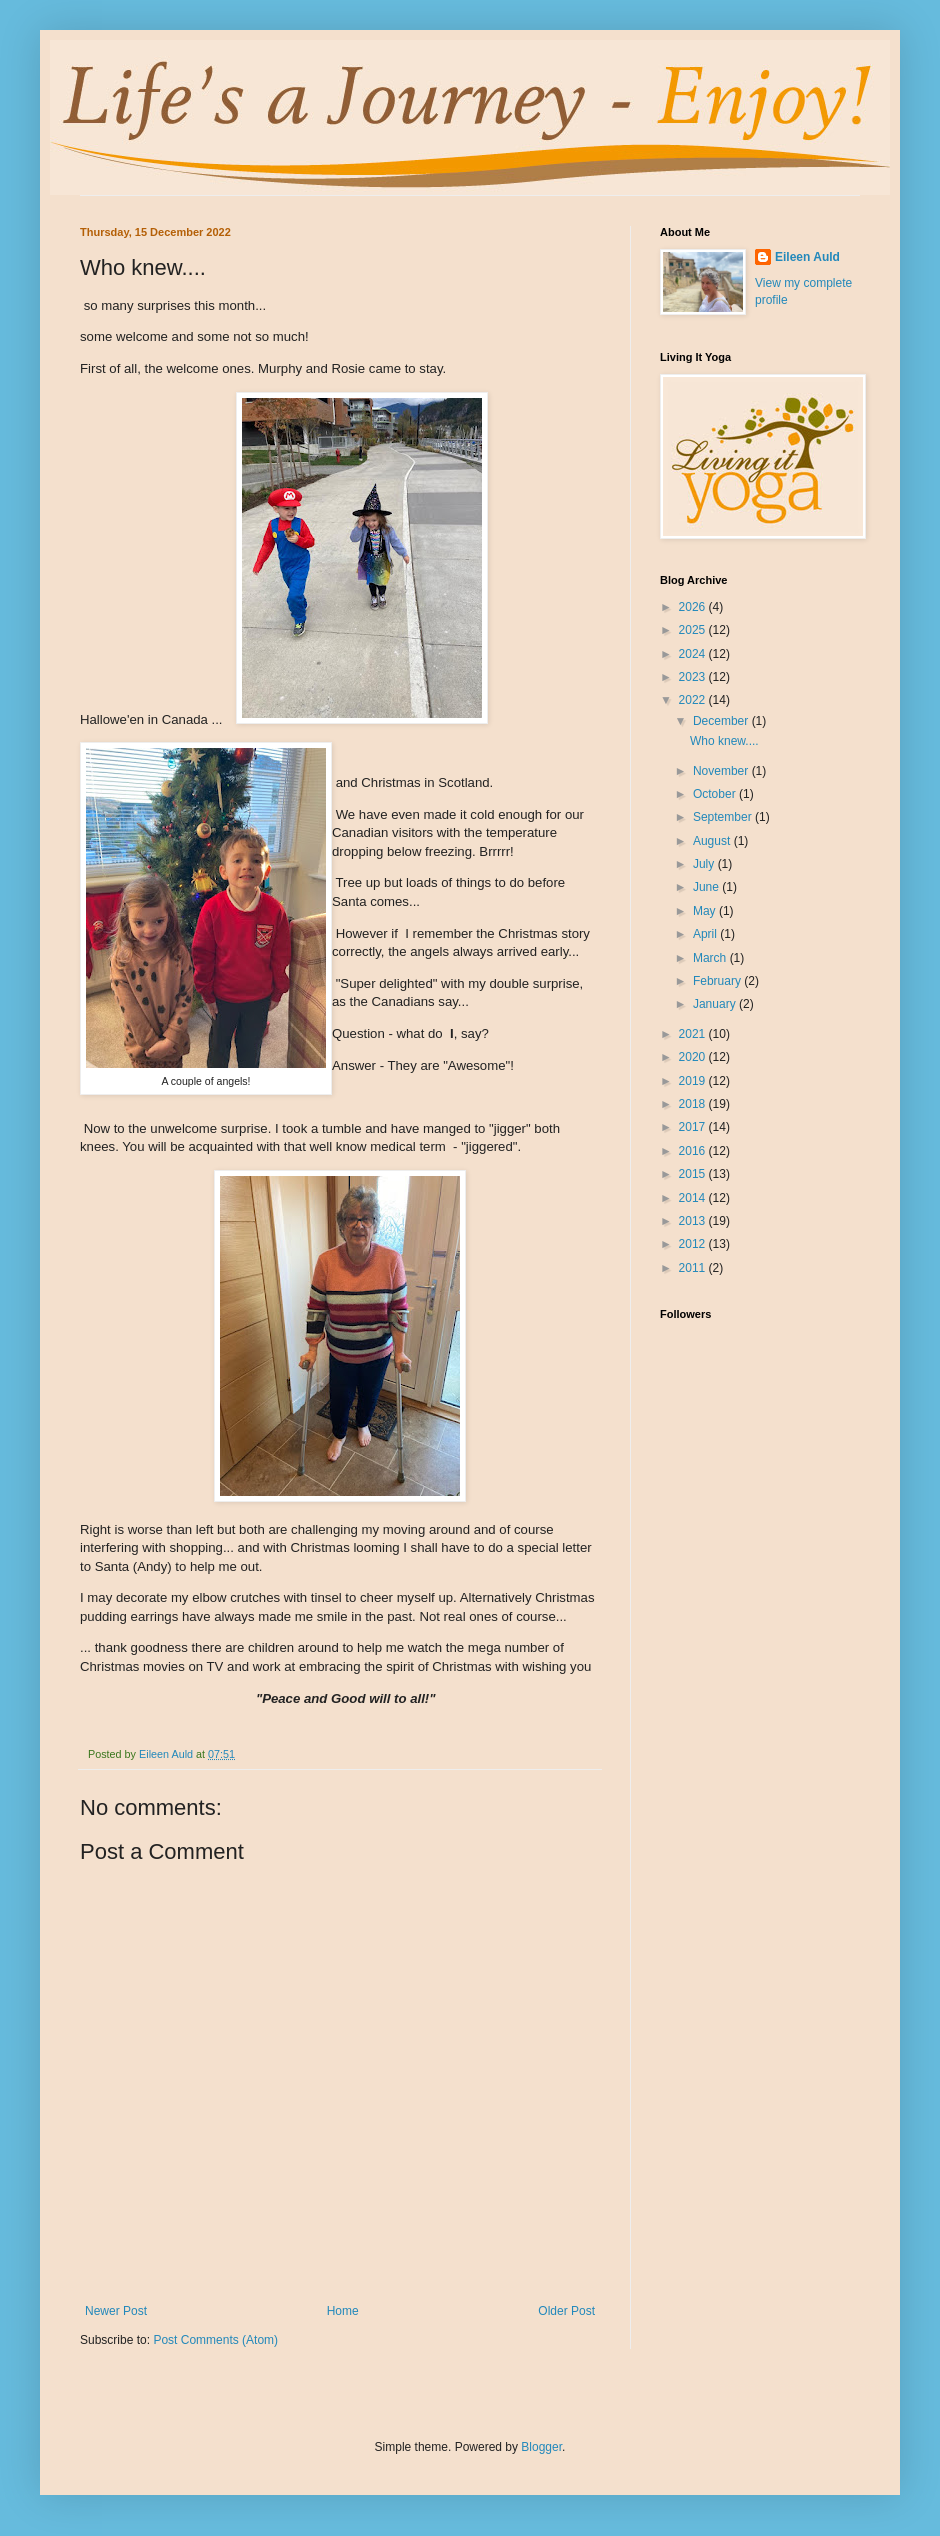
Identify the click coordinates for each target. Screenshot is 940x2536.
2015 (694, 1174)
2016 (694, 1151)
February (718, 981)
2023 (694, 677)
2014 (694, 1198)
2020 (694, 1057)
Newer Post (116, 2311)
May (706, 911)
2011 (694, 1268)
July (705, 864)
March (711, 958)
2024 (694, 654)
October (716, 794)
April (706, 934)
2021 (694, 1034)
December (722, 721)
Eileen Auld (807, 257)
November (722, 771)
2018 (694, 1104)
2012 (694, 1244)
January (716, 1004)
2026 (694, 607)
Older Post (566, 2311)
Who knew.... (724, 741)
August (713, 841)
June (707, 887)
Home (343, 2311)
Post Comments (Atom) (215, 2340)
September (724, 817)
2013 (694, 1221)
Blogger (541, 2447)
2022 (694, 700)
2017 (694, 1127)
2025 (694, 630)
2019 (694, 1081)
